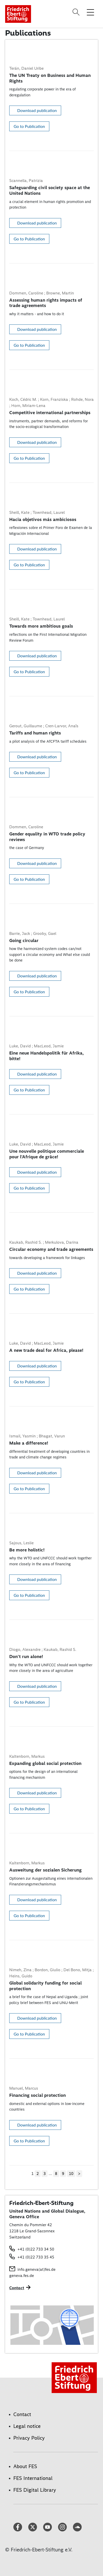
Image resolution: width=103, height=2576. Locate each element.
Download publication (37, 110)
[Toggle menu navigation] (90, 12)
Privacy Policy (29, 2438)
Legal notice (27, 2426)
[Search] (77, 12)
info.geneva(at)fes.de (36, 2269)
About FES (25, 2466)
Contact (22, 2414)
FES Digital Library (34, 2490)
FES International (32, 2478)
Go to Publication (29, 126)
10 (71, 2173)
